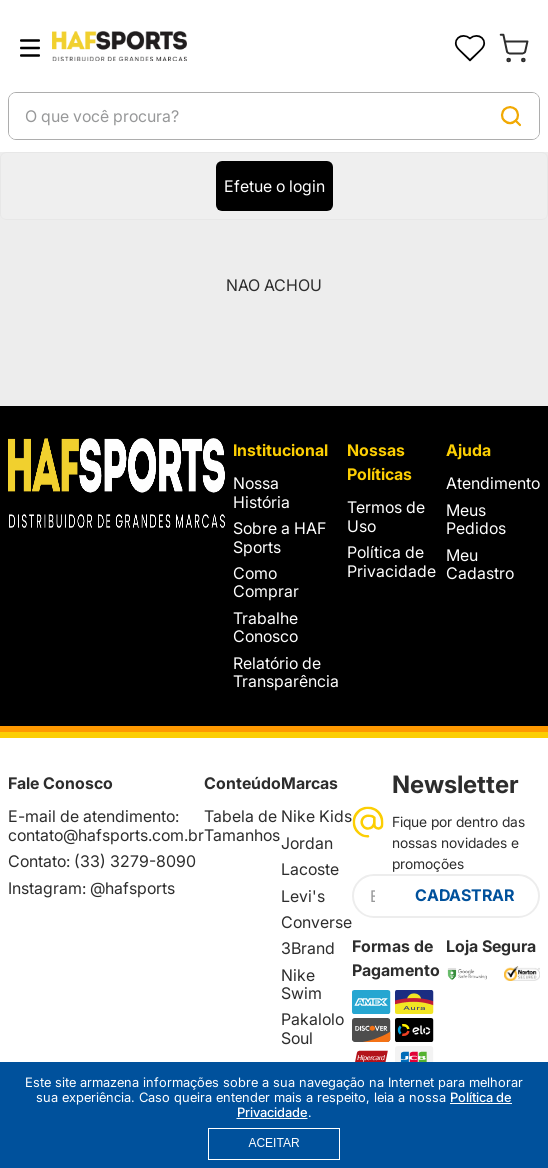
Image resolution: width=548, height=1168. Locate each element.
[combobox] (274, 116)
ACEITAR (273, 1143)
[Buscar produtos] (511, 116)
